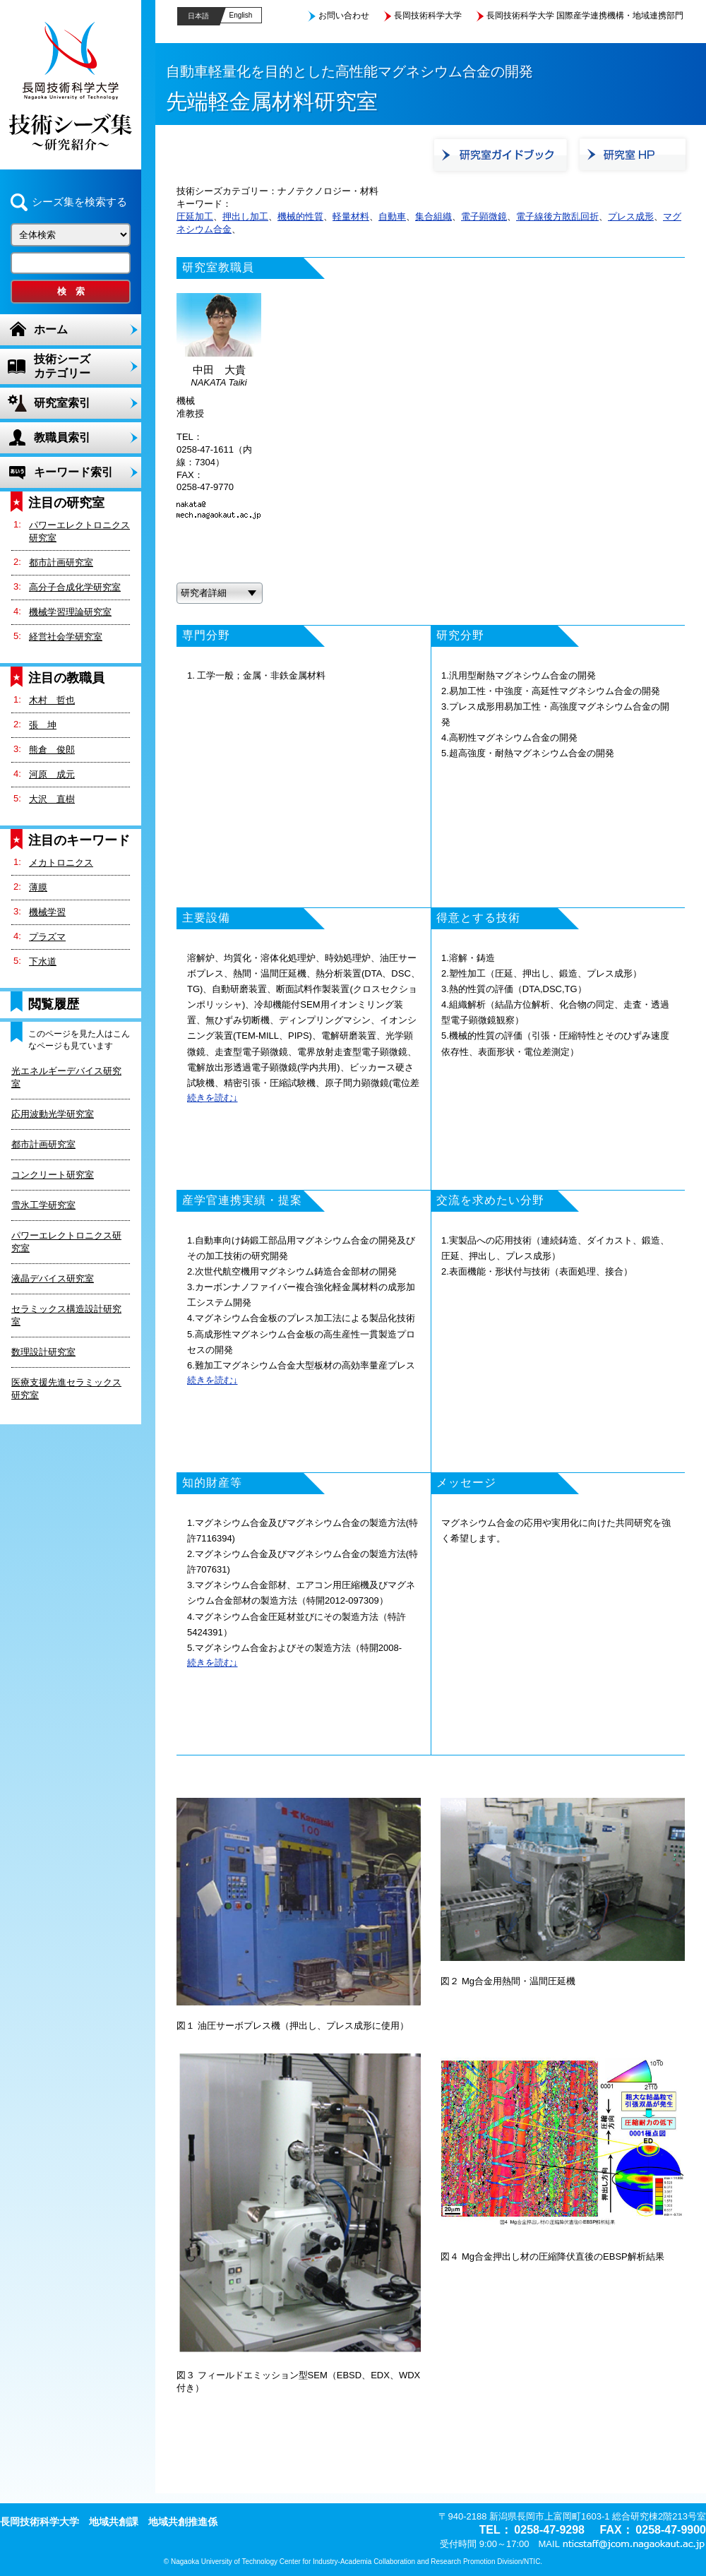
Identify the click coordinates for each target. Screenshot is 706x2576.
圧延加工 (194, 216)
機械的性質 (300, 216)
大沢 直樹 (52, 799)
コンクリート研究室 (52, 1174)
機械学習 (47, 912)
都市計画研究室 (61, 562)
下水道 (42, 961)
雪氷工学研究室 (43, 1205)
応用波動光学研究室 (52, 1114)
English (241, 15)
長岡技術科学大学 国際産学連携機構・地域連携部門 (584, 15)
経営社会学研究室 (65, 636)
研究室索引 (62, 403)
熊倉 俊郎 (52, 749)
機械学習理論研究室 (70, 612)
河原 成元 (52, 774)
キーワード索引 (73, 472)
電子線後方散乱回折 (557, 216)
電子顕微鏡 (484, 216)
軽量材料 (351, 216)
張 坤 (42, 725)
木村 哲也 (52, 700)
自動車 (392, 216)
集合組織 (433, 216)
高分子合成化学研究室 (75, 587)
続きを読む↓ (212, 1097)
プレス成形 (631, 216)
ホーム (51, 329)
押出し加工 (245, 216)
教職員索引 (62, 437)
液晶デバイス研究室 (52, 1278)
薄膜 (38, 887)
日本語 (198, 16)
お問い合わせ (343, 15)
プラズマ (47, 936)
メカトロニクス (61, 862)
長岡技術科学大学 (428, 15)
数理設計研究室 (43, 1352)
